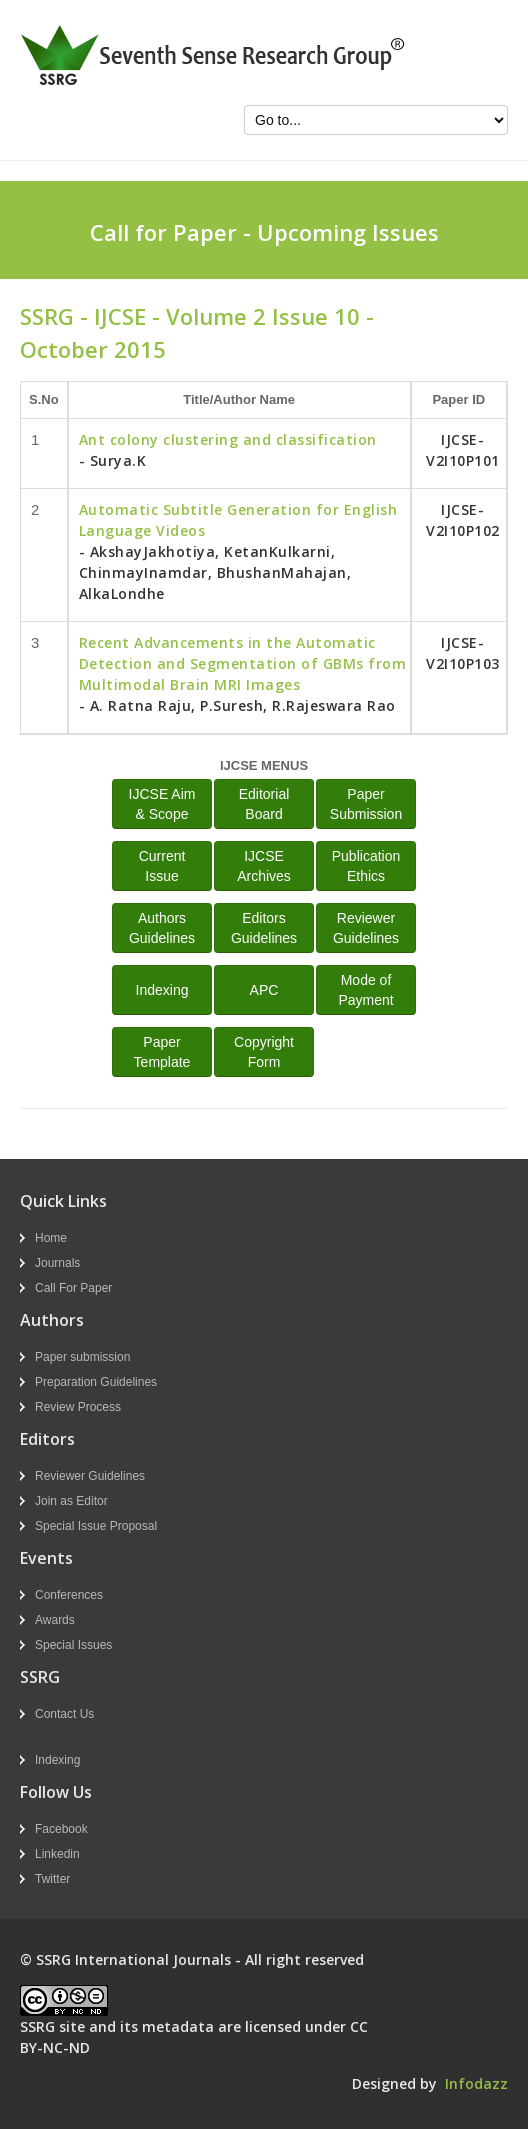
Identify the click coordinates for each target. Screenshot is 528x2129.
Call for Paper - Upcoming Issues (264, 232)
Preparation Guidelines (96, 1382)
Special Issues (73, 1645)
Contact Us (64, 1714)
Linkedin (57, 1854)
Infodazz (476, 2083)
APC (264, 990)
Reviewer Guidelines (90, 1476)
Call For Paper (73, 1288)
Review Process (78, 1407)
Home (51, 1238)
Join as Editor (71, 1501)
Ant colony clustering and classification (228, 439)
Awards (55, 1620)
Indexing (162, 990)
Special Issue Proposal (96, 1526)
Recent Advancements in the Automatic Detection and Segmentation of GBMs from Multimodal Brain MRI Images (243, 663)
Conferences (69, 1595)
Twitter (52, 1879)
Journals (57, 1263)
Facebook (61, 1829)
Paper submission (82, 1357)
